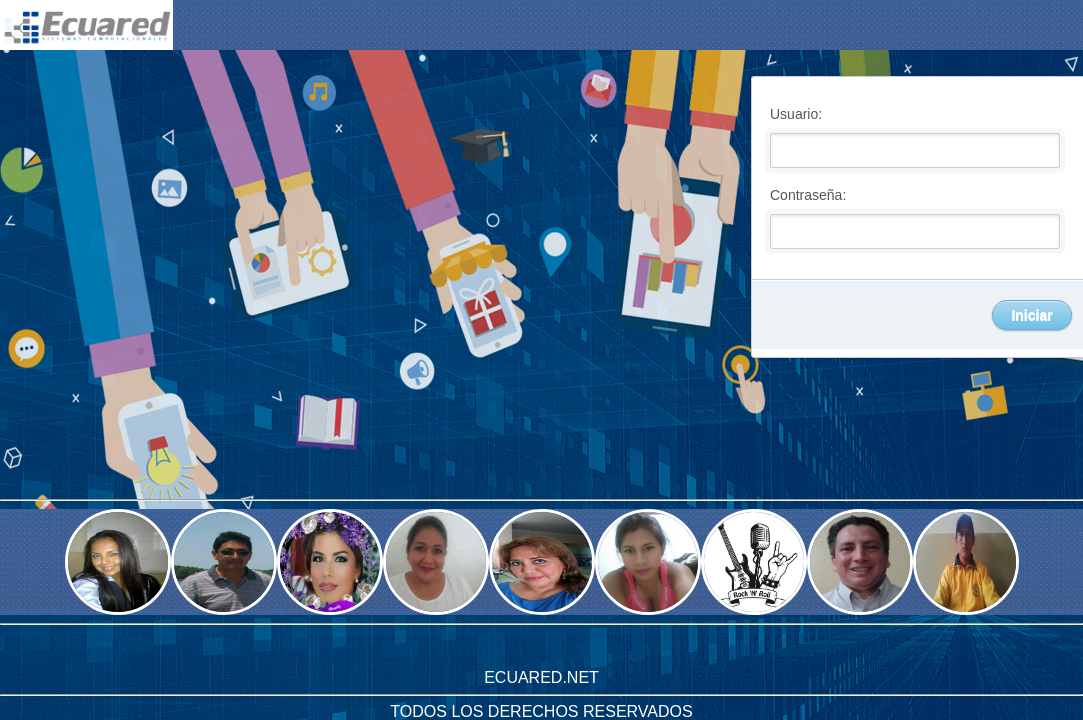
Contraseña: (808, 194)
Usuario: (796, 113)
